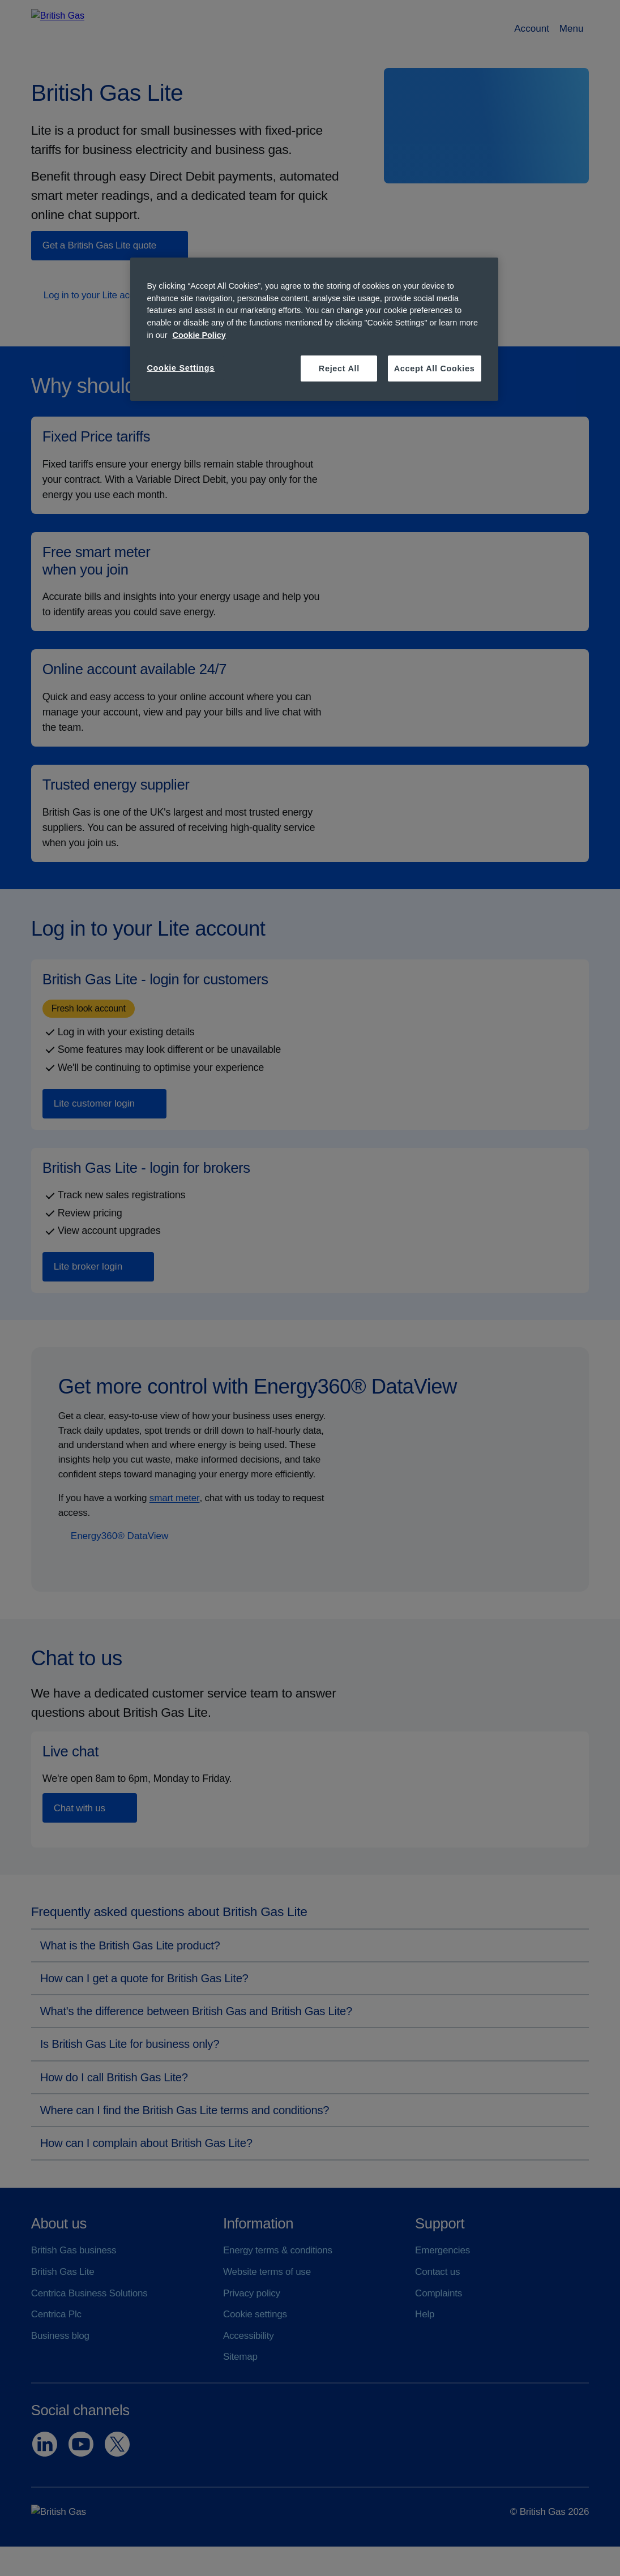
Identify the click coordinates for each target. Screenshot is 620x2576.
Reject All (339, 368)
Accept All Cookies (434, 368)
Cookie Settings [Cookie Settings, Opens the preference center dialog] (181, 367)
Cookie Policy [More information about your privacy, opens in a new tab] (199, 335)
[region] (314, 329)
